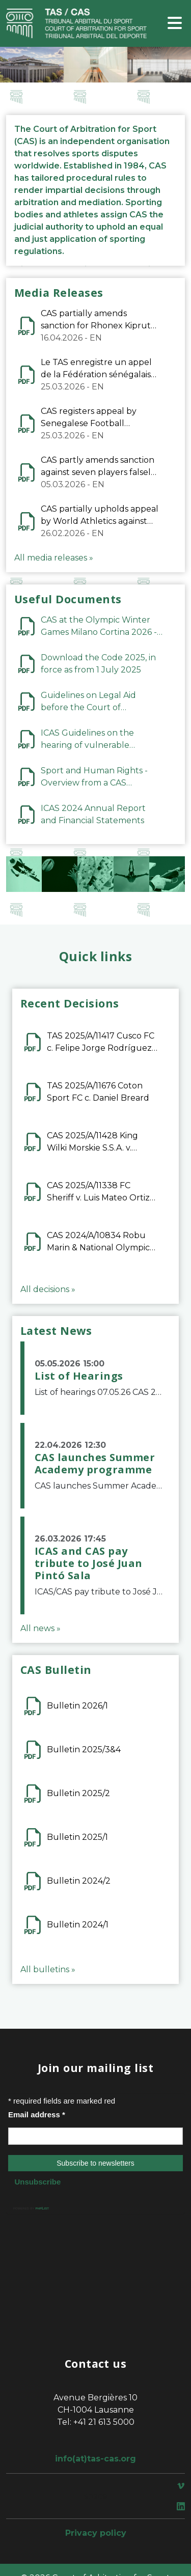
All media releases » (53, 558)
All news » (40, 1628)
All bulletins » (47, 1969)
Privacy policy (95, 2533)
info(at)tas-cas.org (95, 2458)
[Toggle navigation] (175, 23)
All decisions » (47, 1289)
